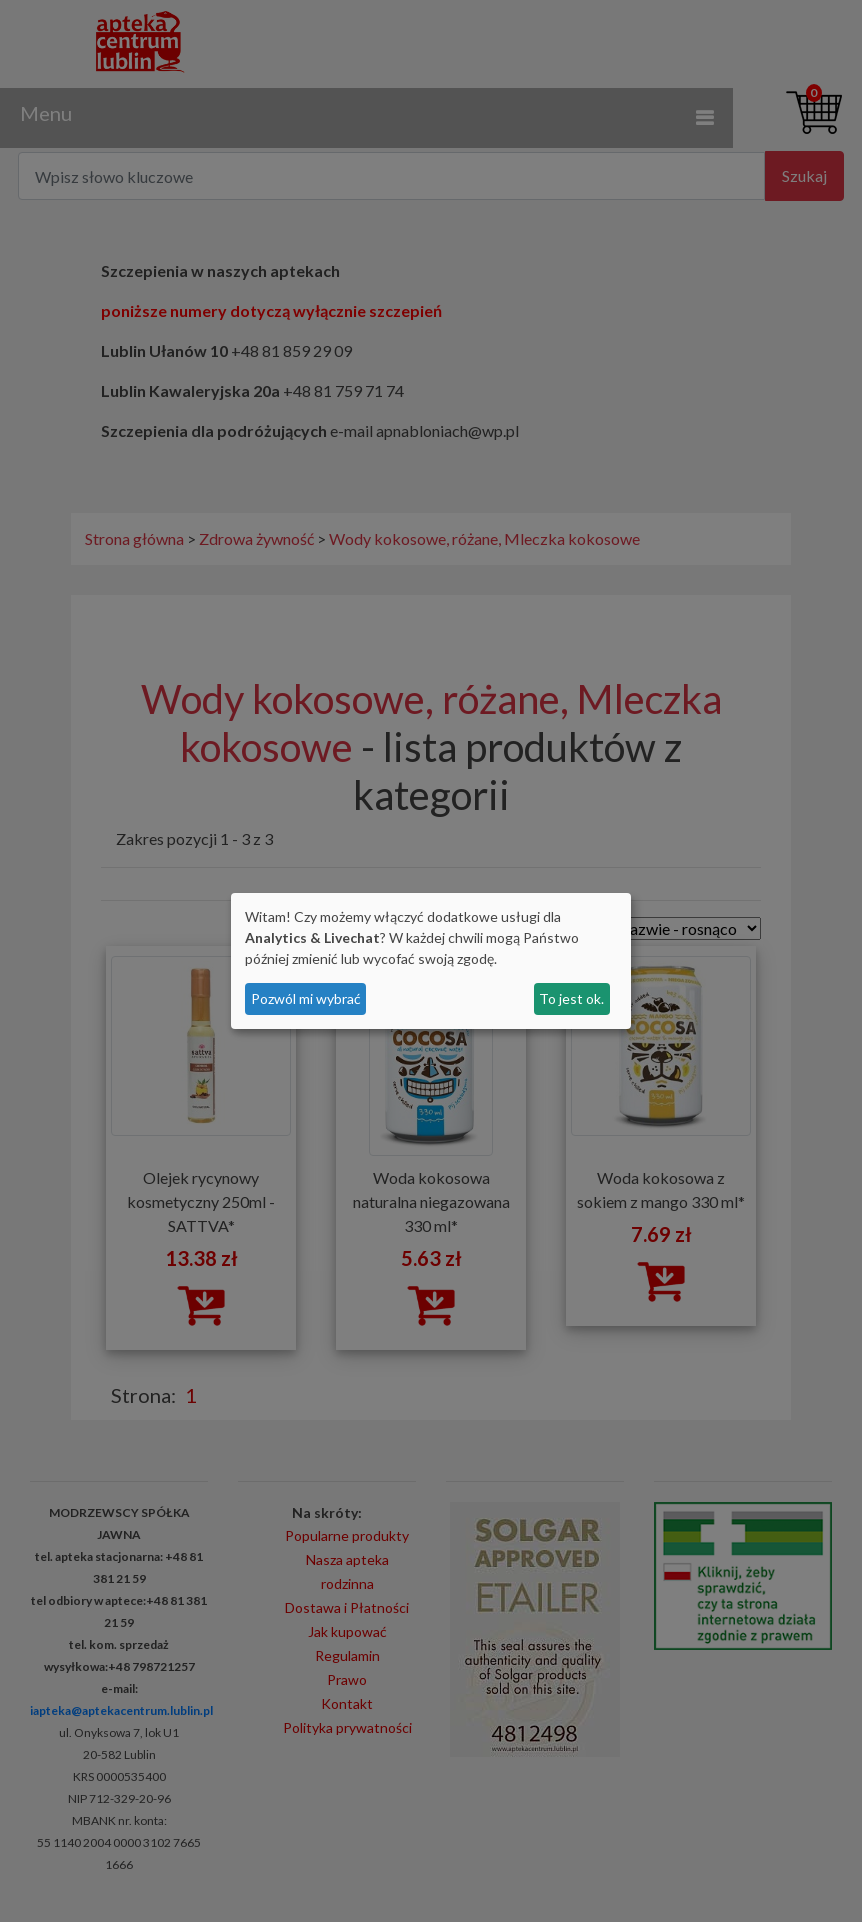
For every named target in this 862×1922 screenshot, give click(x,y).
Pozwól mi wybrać (306, 998)
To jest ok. (571, 998)
